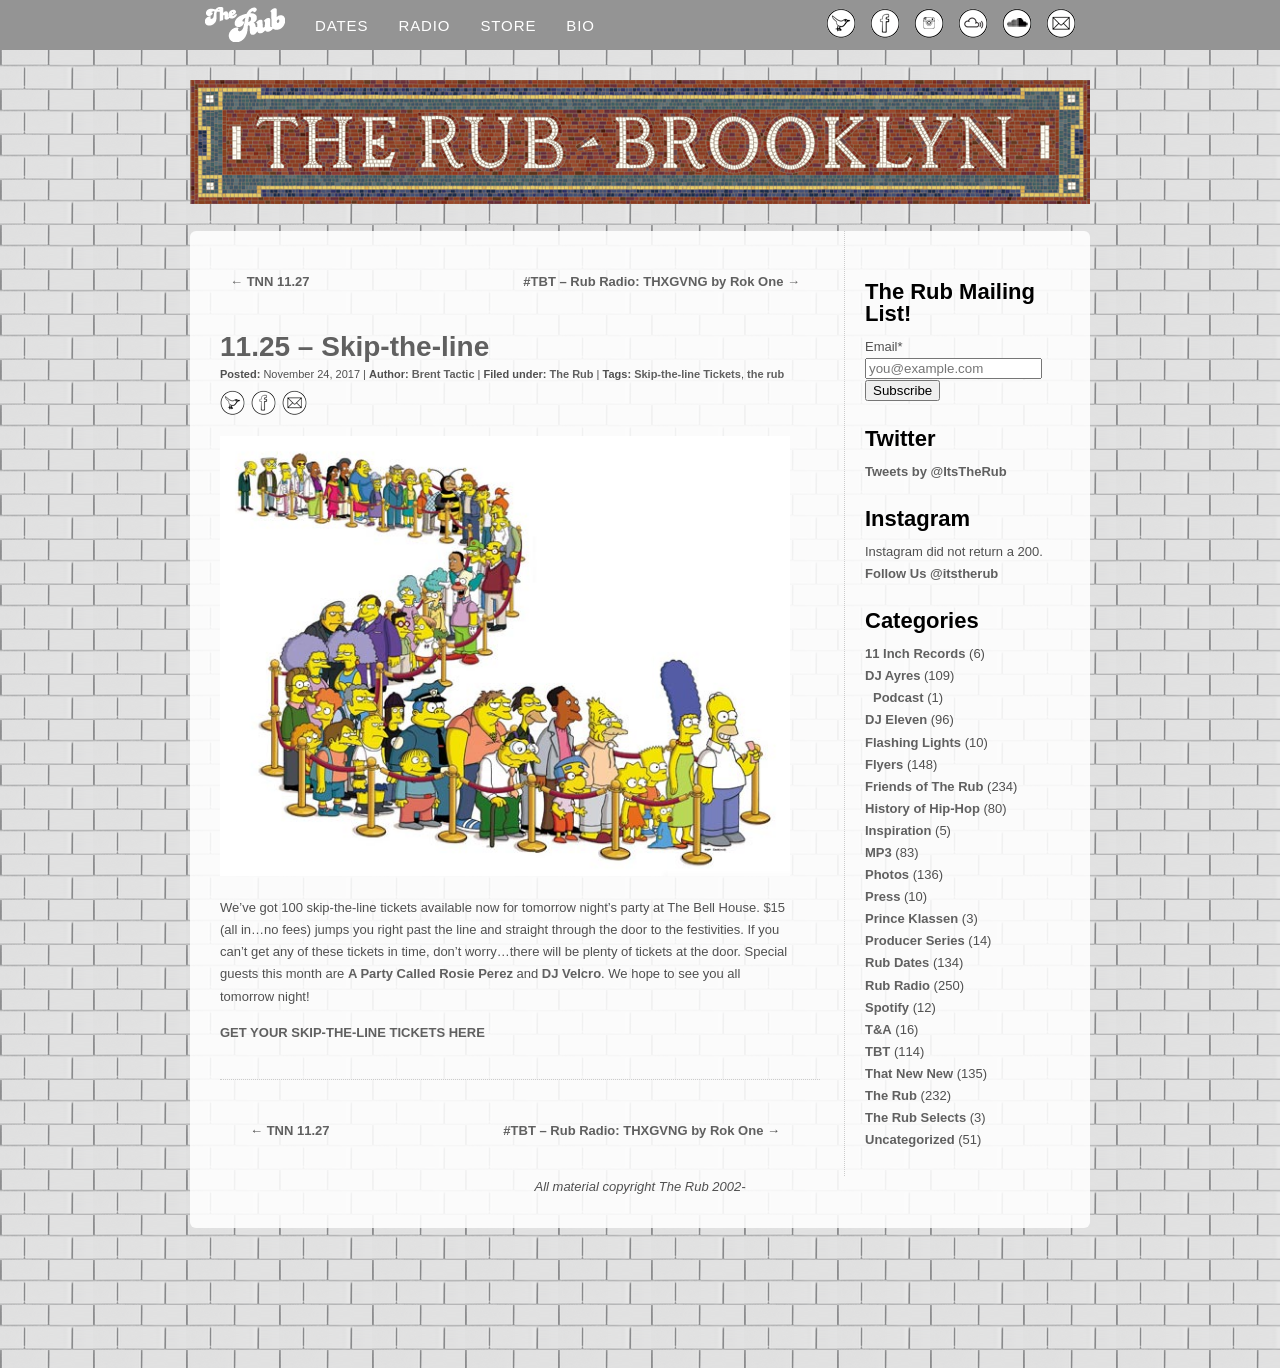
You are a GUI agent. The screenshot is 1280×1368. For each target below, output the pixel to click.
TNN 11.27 (278, 281)
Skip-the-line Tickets (687, 374)
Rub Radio (897, 985)
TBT (877, 1051)
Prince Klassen (911, 918)
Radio (424, 25)
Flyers (884, 764)
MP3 (878, 852)
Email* (884, 346)
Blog (245, 26)
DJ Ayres (892, 675)
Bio (580, 25)
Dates (341, 25)
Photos (887, 874)
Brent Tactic (443, 374)
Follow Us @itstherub (931, 573)
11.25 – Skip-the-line (354, 346)
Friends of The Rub (924, 786)
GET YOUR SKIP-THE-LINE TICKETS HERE (352, 1032)
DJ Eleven (896, 719)
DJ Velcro (571, 973)
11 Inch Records (915, 653)
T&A (878, 1029)
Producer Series (915, 940)
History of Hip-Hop (922, 808)
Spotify (887, 1007)
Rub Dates (897, 962)
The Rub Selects (915, 1117)
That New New (909, 1073)
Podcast (898, 697)
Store (508, 25)
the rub (765, 374)
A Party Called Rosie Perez (430, 973)
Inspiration (898, 830)
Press (882, 896)
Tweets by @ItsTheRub (936, 471)
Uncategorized (910, 1139)
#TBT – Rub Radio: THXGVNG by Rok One (653, 281)
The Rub (572, 374)
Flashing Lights (913, 742)
